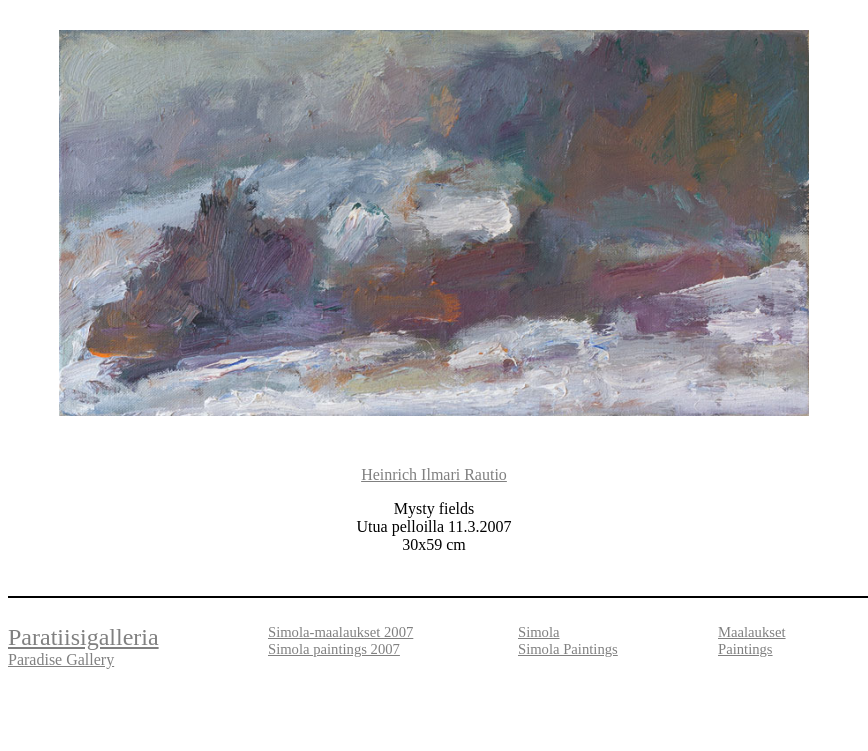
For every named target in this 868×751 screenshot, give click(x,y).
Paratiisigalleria (83, 637)
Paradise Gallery (61, 659)
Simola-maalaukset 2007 (340, 632)
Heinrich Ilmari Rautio (434, 474)
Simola (539, 632)
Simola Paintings (568, 649)
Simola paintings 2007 (334, 649)
